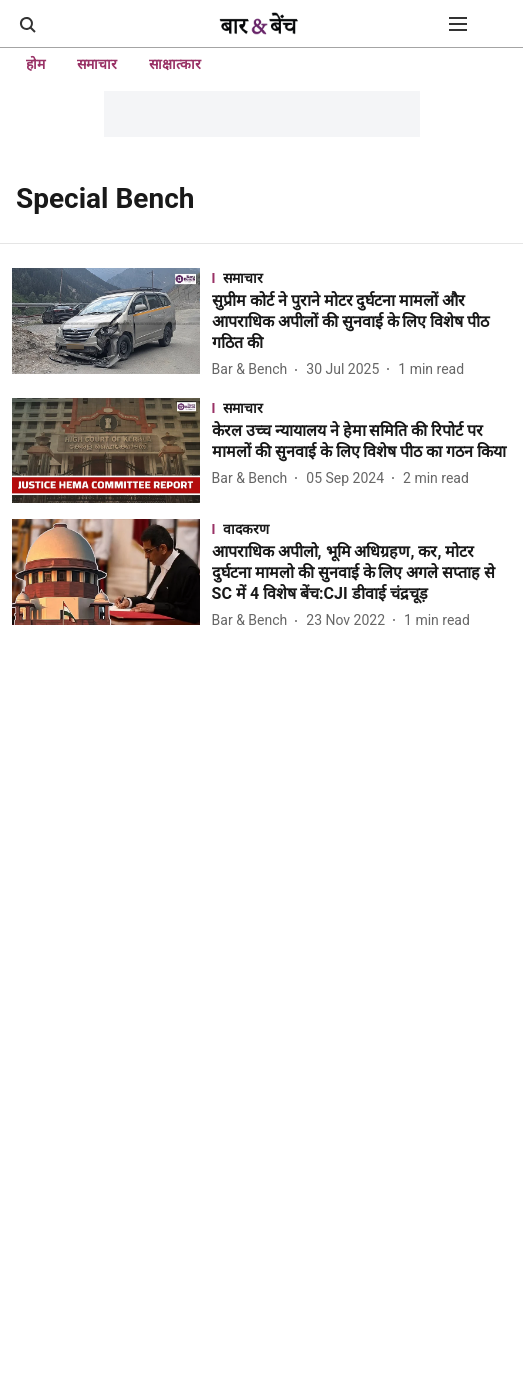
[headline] (361, 322)
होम (35, 64)
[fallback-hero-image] (112, 324)
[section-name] (361, 277)
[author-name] (254, 369)
